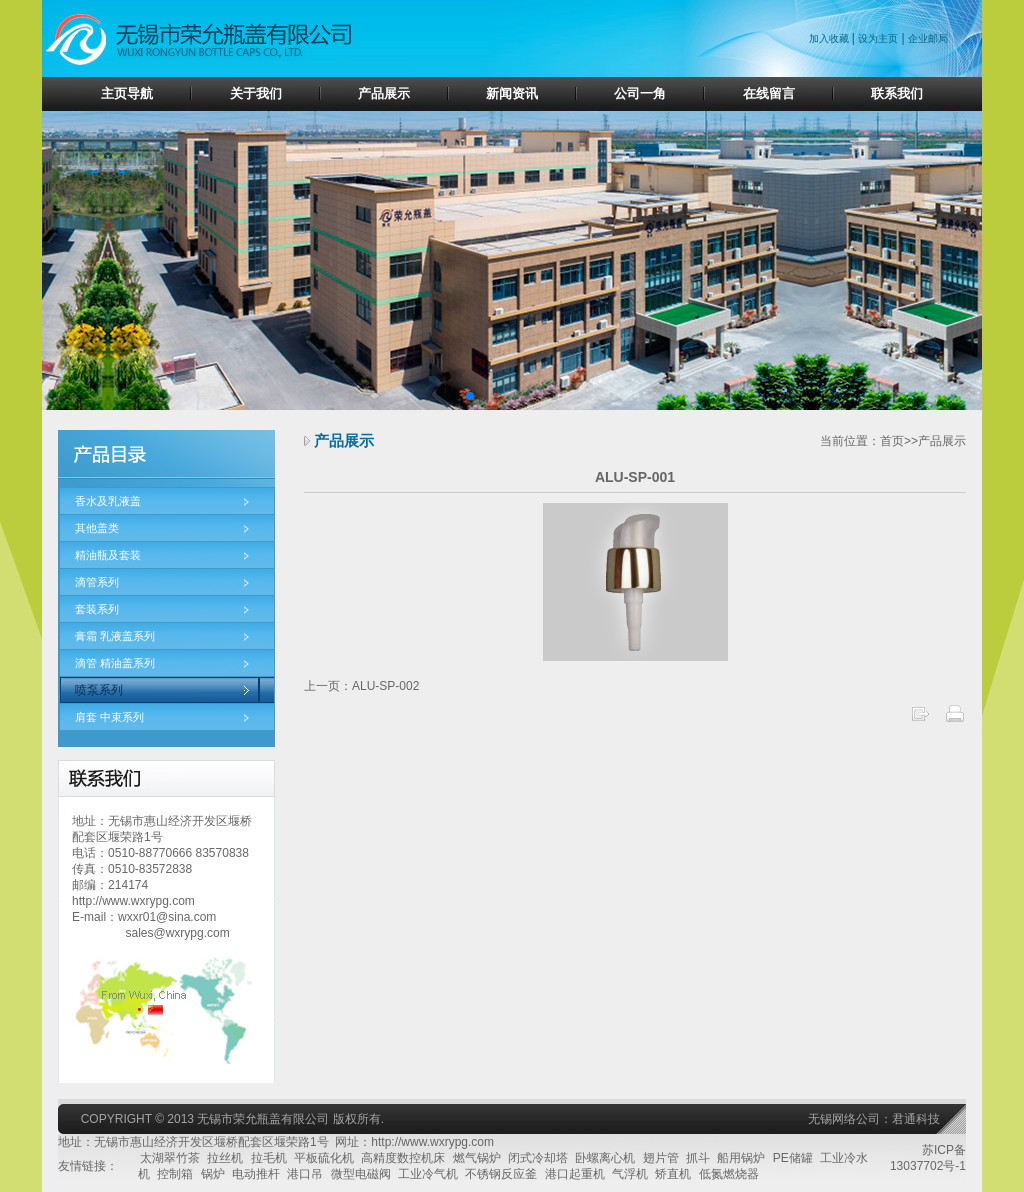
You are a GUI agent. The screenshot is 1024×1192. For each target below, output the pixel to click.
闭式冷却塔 (538, 1158)
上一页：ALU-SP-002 (361, 686)
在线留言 (769, 93)
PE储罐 (793, 1158)
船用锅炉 (741, 1158)
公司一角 (640, 93)
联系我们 (897, 93)
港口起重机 (575, 1174)
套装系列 (97, 609)
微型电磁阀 (361, 1174)
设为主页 (878, 38)
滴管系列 (97, 582)
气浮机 (630, 1174)
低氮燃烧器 (729, 1174)
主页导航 (127, 93)
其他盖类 (97, 528)
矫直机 (673, 1174)
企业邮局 (928, 38)
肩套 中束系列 (109, 717)
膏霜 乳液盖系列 (115, 636)
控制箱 (175, 1174)
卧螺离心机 (605, 1158)
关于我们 (256, 93)
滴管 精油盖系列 (115, 663)
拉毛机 (269, 1158)
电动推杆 (256, 1174)
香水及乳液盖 (108, 501)
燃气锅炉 (477, 1158)
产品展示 (384, 93)
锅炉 (213, 1174)
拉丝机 (225, 1158)
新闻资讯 (512, 93)
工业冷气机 (428, 1174)
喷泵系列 (99, 690)
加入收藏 (830, 38)
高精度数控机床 (403, 1158)
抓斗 (698, 1158)
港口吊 (305, 1174)
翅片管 (661, 1158)
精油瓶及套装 (108, 555)
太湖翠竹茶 (170, 1158)
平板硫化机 (324, 1158)
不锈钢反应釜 (501, 1174)
